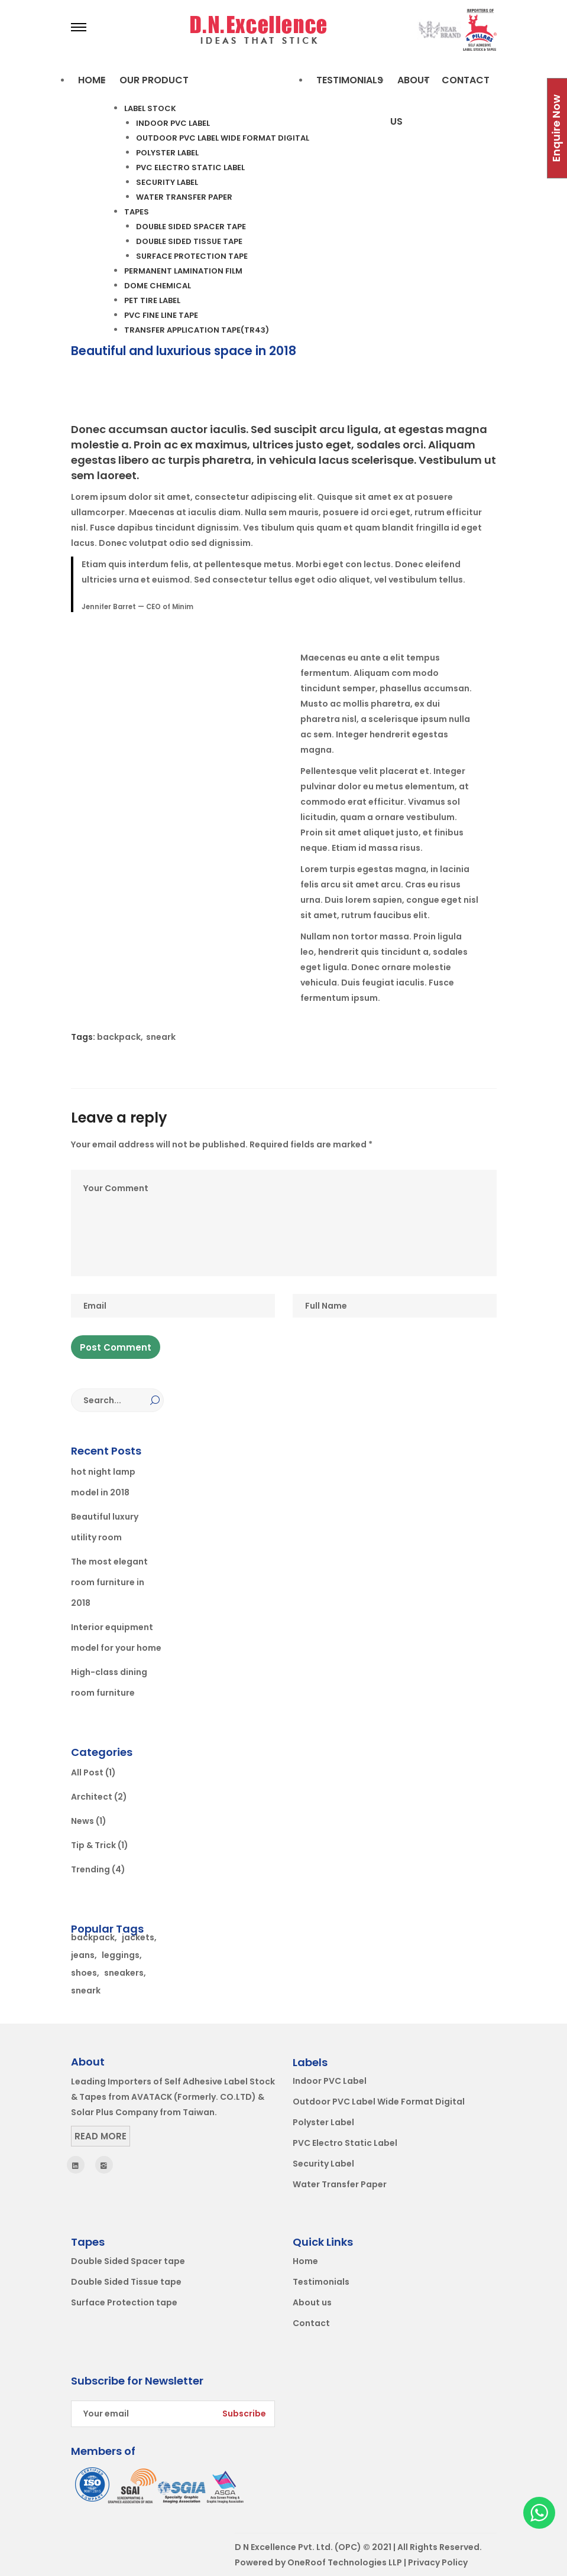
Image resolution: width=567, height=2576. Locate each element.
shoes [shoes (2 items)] (84, 1973)
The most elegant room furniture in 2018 (109, 1582)
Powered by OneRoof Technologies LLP (318, 2562)
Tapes (136, 211)
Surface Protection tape (192, 256)
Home (91, 80)
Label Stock (150, 108)
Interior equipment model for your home (116, 1637)
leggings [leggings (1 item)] (121, 1955)
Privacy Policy (438, 2562)
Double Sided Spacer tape (191, 226)
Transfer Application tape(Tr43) (196, 330)
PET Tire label (152, 300)
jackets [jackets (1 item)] (138, 1937)
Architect (91, 1797)
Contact (466, 80)
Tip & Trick (93, 1845)
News (82, 1821)
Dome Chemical (157, 285)
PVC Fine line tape (161, 315)
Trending (90, 1869)
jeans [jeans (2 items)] (83, 1955)
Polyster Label (167, 152)
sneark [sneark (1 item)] (86, 1990)
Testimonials (321, 2282)
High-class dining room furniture (109, 1682)
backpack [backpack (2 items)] (93, 1937)
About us (312, 2302)
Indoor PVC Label (173, 123)
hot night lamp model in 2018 (103, 1482)
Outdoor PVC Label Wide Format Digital (222, 138)
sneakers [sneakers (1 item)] (124, 1973)
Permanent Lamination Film (183, 271)
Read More (100, 2136)
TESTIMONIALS (349, 80)
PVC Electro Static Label (190, 167)
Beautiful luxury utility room (104, 1527)
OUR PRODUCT (154, 80)
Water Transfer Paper (184, 197)
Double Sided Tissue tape (189, 241)
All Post (87, 1772)
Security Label (167, 182)
